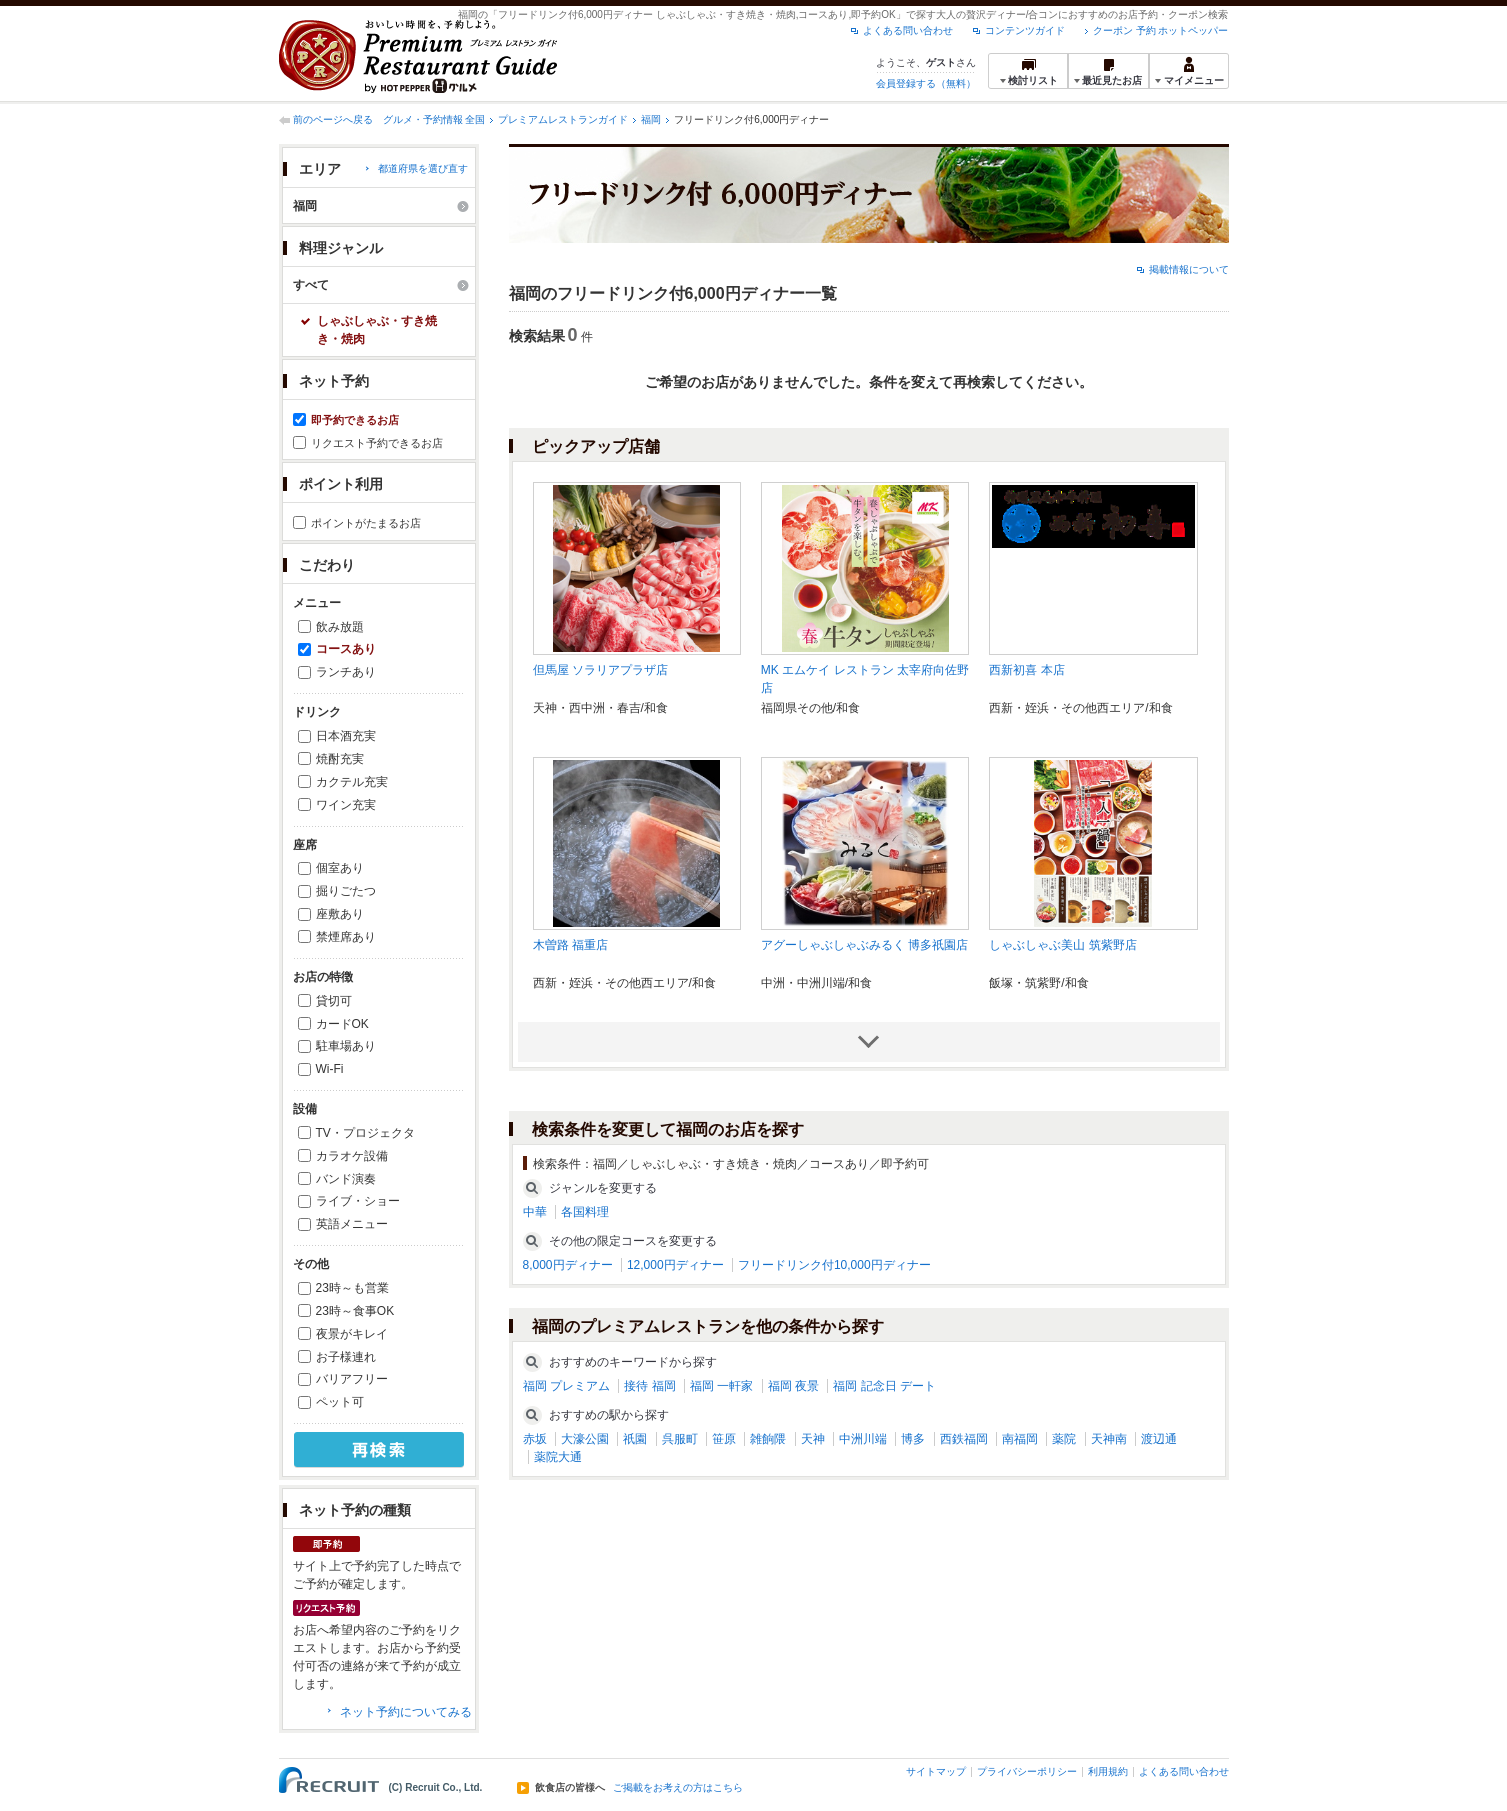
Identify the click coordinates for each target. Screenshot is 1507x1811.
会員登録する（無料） (926, 83)
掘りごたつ (346, 891)
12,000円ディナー (675, 1265)
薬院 (1064, 1439)
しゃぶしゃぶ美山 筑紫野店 (1062, 945)
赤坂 (535, 1439)
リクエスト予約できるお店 (377, 443)
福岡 (651, 119)
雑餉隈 (768, 1439)
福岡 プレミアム (566, 1386)
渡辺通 (1159, 1439)
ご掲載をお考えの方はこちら (678, 1788)
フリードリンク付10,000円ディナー (834, 1265)
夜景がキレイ (352, 1334)
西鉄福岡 (964, 1439)
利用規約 (1108, 1771)
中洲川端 (863, 1439)
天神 (813, 1439)
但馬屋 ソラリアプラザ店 (600, 670)
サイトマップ (936, 1771)
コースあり (346, 649)
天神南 (1109, 1439)
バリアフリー (352, 1379)
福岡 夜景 (793, 1386)
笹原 (724, 1439)
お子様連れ (346, 1357)
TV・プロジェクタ (365, 1133)
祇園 (635, 1439)
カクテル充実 (352, 782)
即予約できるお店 (355, 420)
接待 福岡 (649, 1386)
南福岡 (1020, 1439)
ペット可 (340, 1402)
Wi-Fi (330, 1069)
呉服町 (680, 1439)
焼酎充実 (340, 759)
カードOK (342, 1024)
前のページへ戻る (333, 119)
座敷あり (340, 914)
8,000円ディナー (568, 1265)
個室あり (340, 868)
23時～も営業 (352, 1288)
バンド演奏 (346, 1179)
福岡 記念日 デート (884, 1386)
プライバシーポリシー (1027, 1771)
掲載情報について (1189, 269)
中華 (535, 1212)
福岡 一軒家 (721, 1386)
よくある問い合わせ (908, 30)
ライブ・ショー (358, 1201)
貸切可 (334, 1001)
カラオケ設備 (352, 1156)
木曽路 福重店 (570, 945)
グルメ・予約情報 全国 (434, 119)
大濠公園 (585, 1439)
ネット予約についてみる (406, 1712)
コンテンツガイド (1025, 30)
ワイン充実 (346, 805)
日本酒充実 (346, 736)
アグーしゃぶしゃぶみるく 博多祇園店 (864, 945)
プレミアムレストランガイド (563, 119)
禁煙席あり (346, 937)
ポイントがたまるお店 (366, 523)
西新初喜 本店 (1026, 670)
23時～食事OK (355, 1311)
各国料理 (585, 1212)
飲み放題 (340, 627)
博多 (913, 1439)
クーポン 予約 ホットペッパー (1161, 30)
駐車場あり (346, 1046)
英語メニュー (352, 1224)
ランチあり (346, 672)
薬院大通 (558, 1457)
